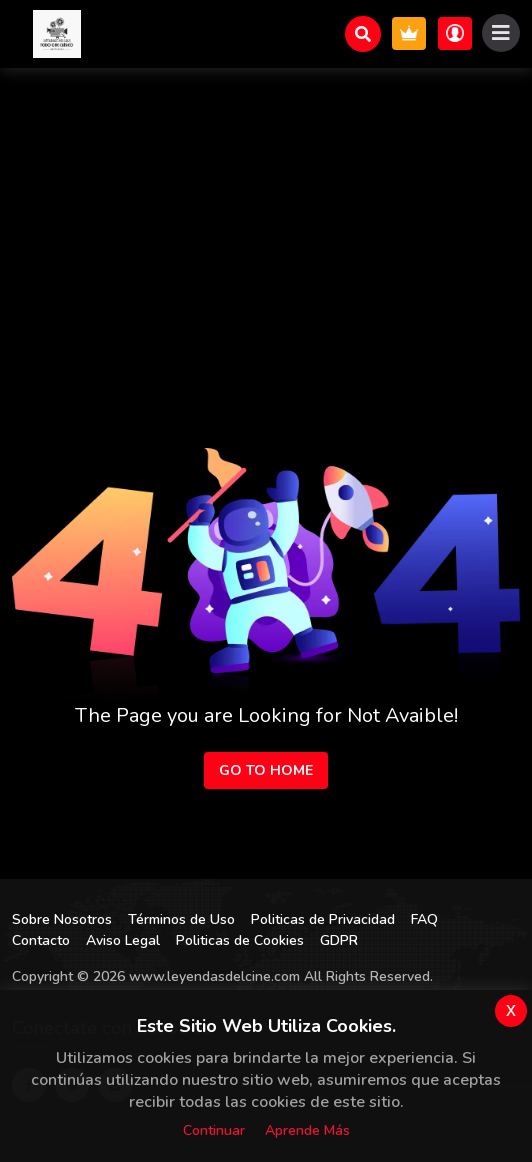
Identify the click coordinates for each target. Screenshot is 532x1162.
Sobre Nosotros (62, 919)
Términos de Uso (181, 919)
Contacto (41, 940)
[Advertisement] (266, 218)
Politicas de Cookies (240, 940)
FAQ (424, 919)
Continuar (214, 1130)
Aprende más (307, 1130)
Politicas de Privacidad (323, 919)
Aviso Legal (123, 940)
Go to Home (266, 770)
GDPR (339, 940)
